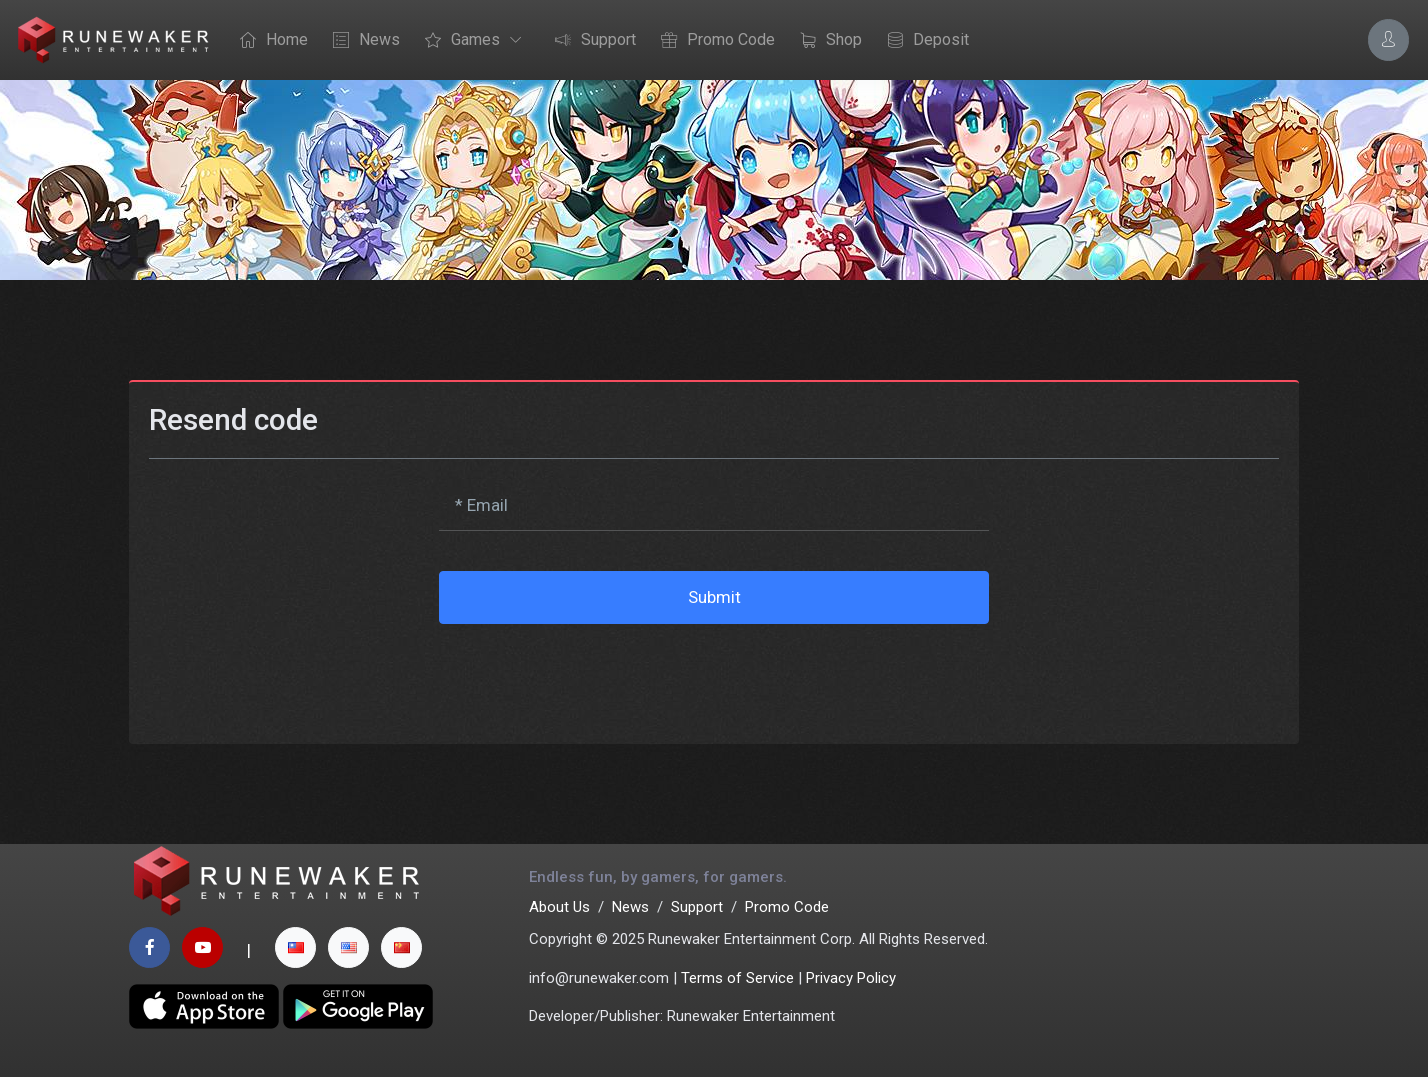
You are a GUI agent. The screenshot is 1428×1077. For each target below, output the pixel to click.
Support (590, 41)
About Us (559, 907)
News (361, 41)
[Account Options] (1388, 39)
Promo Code (713, 41)
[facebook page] (149, 947)
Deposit (923, 41)
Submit (714, 597)
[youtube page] (202, 947)
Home (269, 41)
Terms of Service (737, 978)
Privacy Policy (851, 978)
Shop (826, 41)
